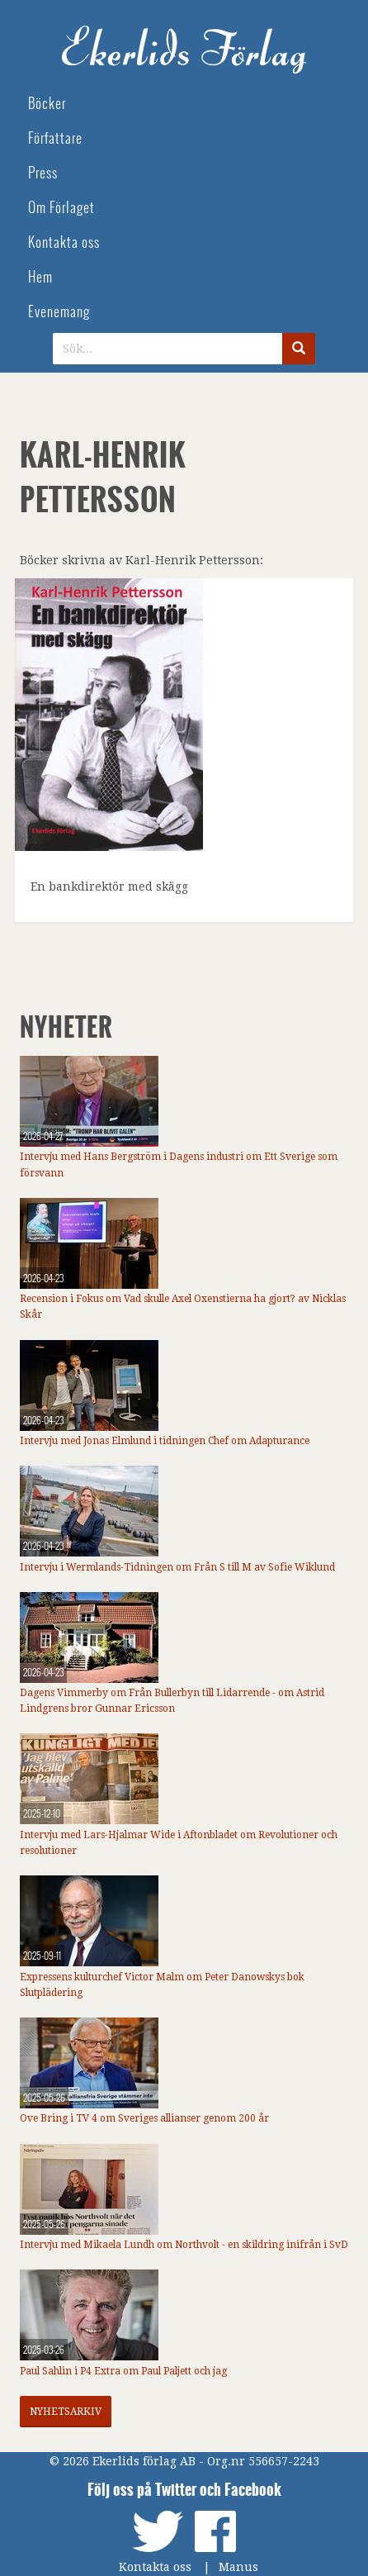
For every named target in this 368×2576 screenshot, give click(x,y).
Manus (238, 2567)
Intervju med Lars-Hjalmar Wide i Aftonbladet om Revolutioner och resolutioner (178, 1842)
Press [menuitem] (43, 173)
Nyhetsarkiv (65, 2411)
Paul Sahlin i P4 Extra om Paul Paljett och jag (123, 2371)
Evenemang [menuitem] (59, 312)
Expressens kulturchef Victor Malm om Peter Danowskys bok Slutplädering (162, 1985)
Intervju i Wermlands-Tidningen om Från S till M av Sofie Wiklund (177, 1567)
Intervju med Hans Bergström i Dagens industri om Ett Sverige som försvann (178, 1164)
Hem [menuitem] (40, 277)
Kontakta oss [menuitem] (64, 242)
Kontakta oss (155, 2567)
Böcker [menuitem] (47, 103)
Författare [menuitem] (55, 138)
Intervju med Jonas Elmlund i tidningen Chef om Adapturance (164, 1441)
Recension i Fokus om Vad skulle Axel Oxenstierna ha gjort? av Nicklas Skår (183, 1306)
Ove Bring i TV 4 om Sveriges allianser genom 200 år (144, 2118)
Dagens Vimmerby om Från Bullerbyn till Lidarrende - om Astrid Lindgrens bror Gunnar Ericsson (172, 1700)
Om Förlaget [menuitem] (61, 207)
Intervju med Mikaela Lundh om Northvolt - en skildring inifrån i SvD (184, 2244)
